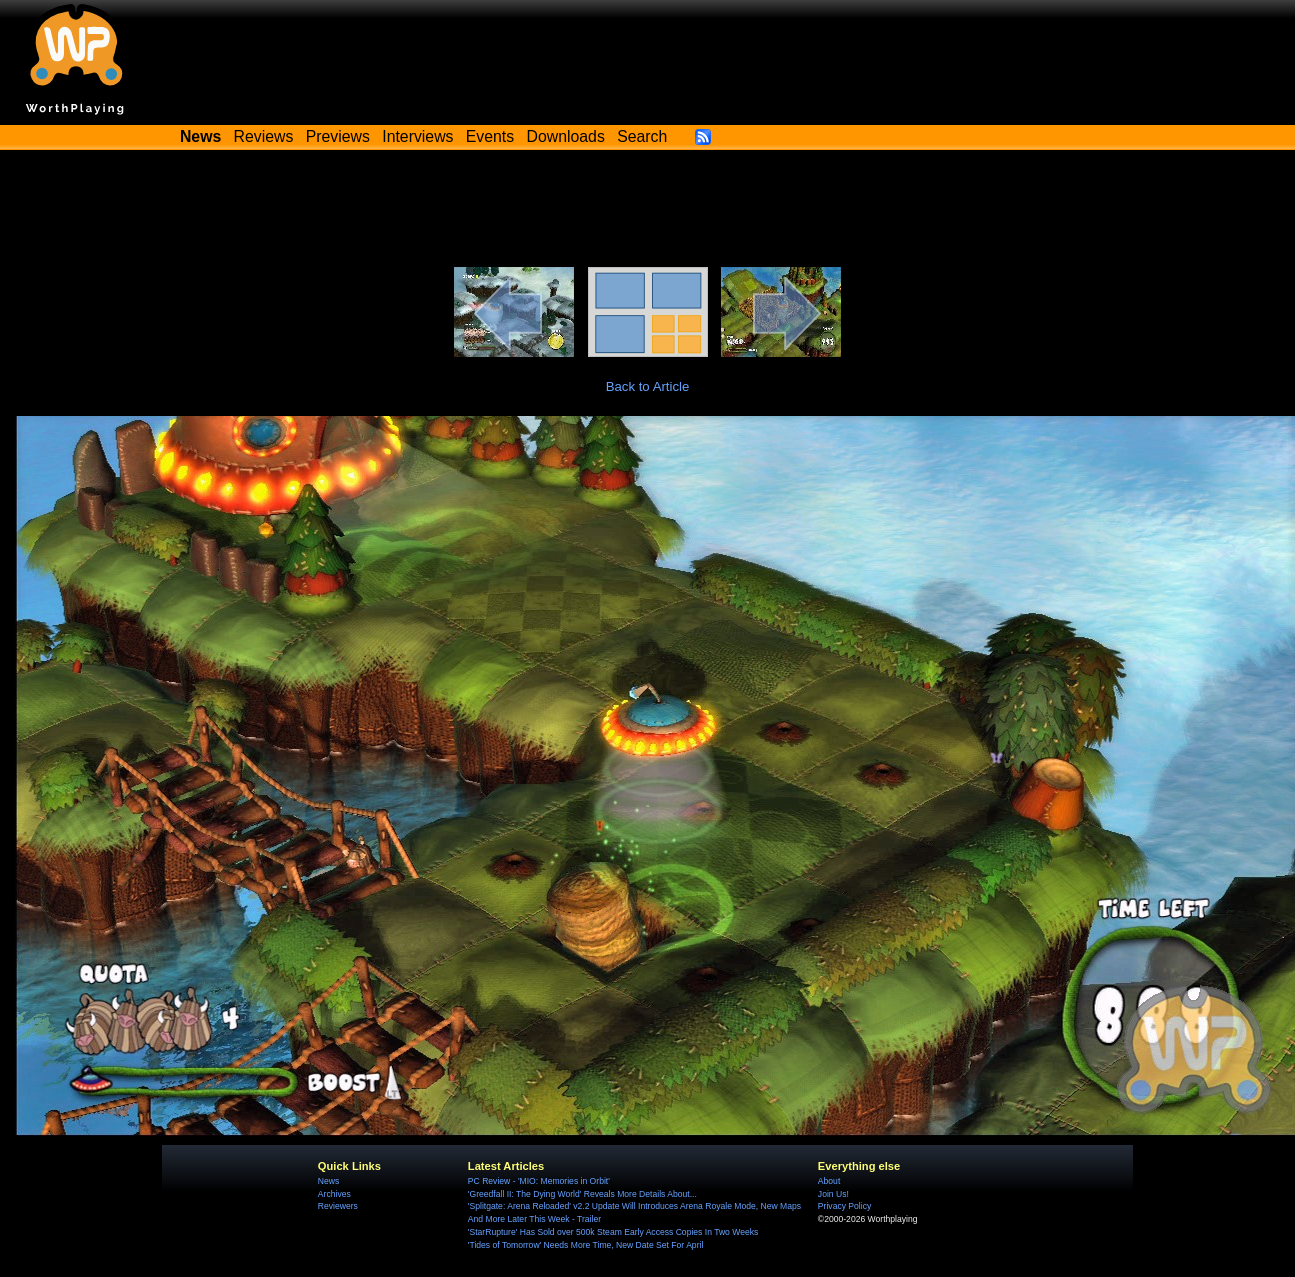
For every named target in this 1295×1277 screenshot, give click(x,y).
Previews (338, 136)
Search (642, 136)
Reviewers (338, 1206)
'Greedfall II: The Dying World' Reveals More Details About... (582, 1194)
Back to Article (648, 386)
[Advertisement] (648, 212)
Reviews (264, 136)
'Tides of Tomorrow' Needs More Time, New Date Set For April (585, 1245)
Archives (334, 1194)
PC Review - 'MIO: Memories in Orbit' (539, 1181)
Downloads (566, 136)
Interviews (417, 136)
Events (490, 136)
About (829, 1181)
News (328, 1181)
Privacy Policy (844, 1206)
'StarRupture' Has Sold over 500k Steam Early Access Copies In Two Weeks (613, 1232)
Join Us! (833, 1194)
